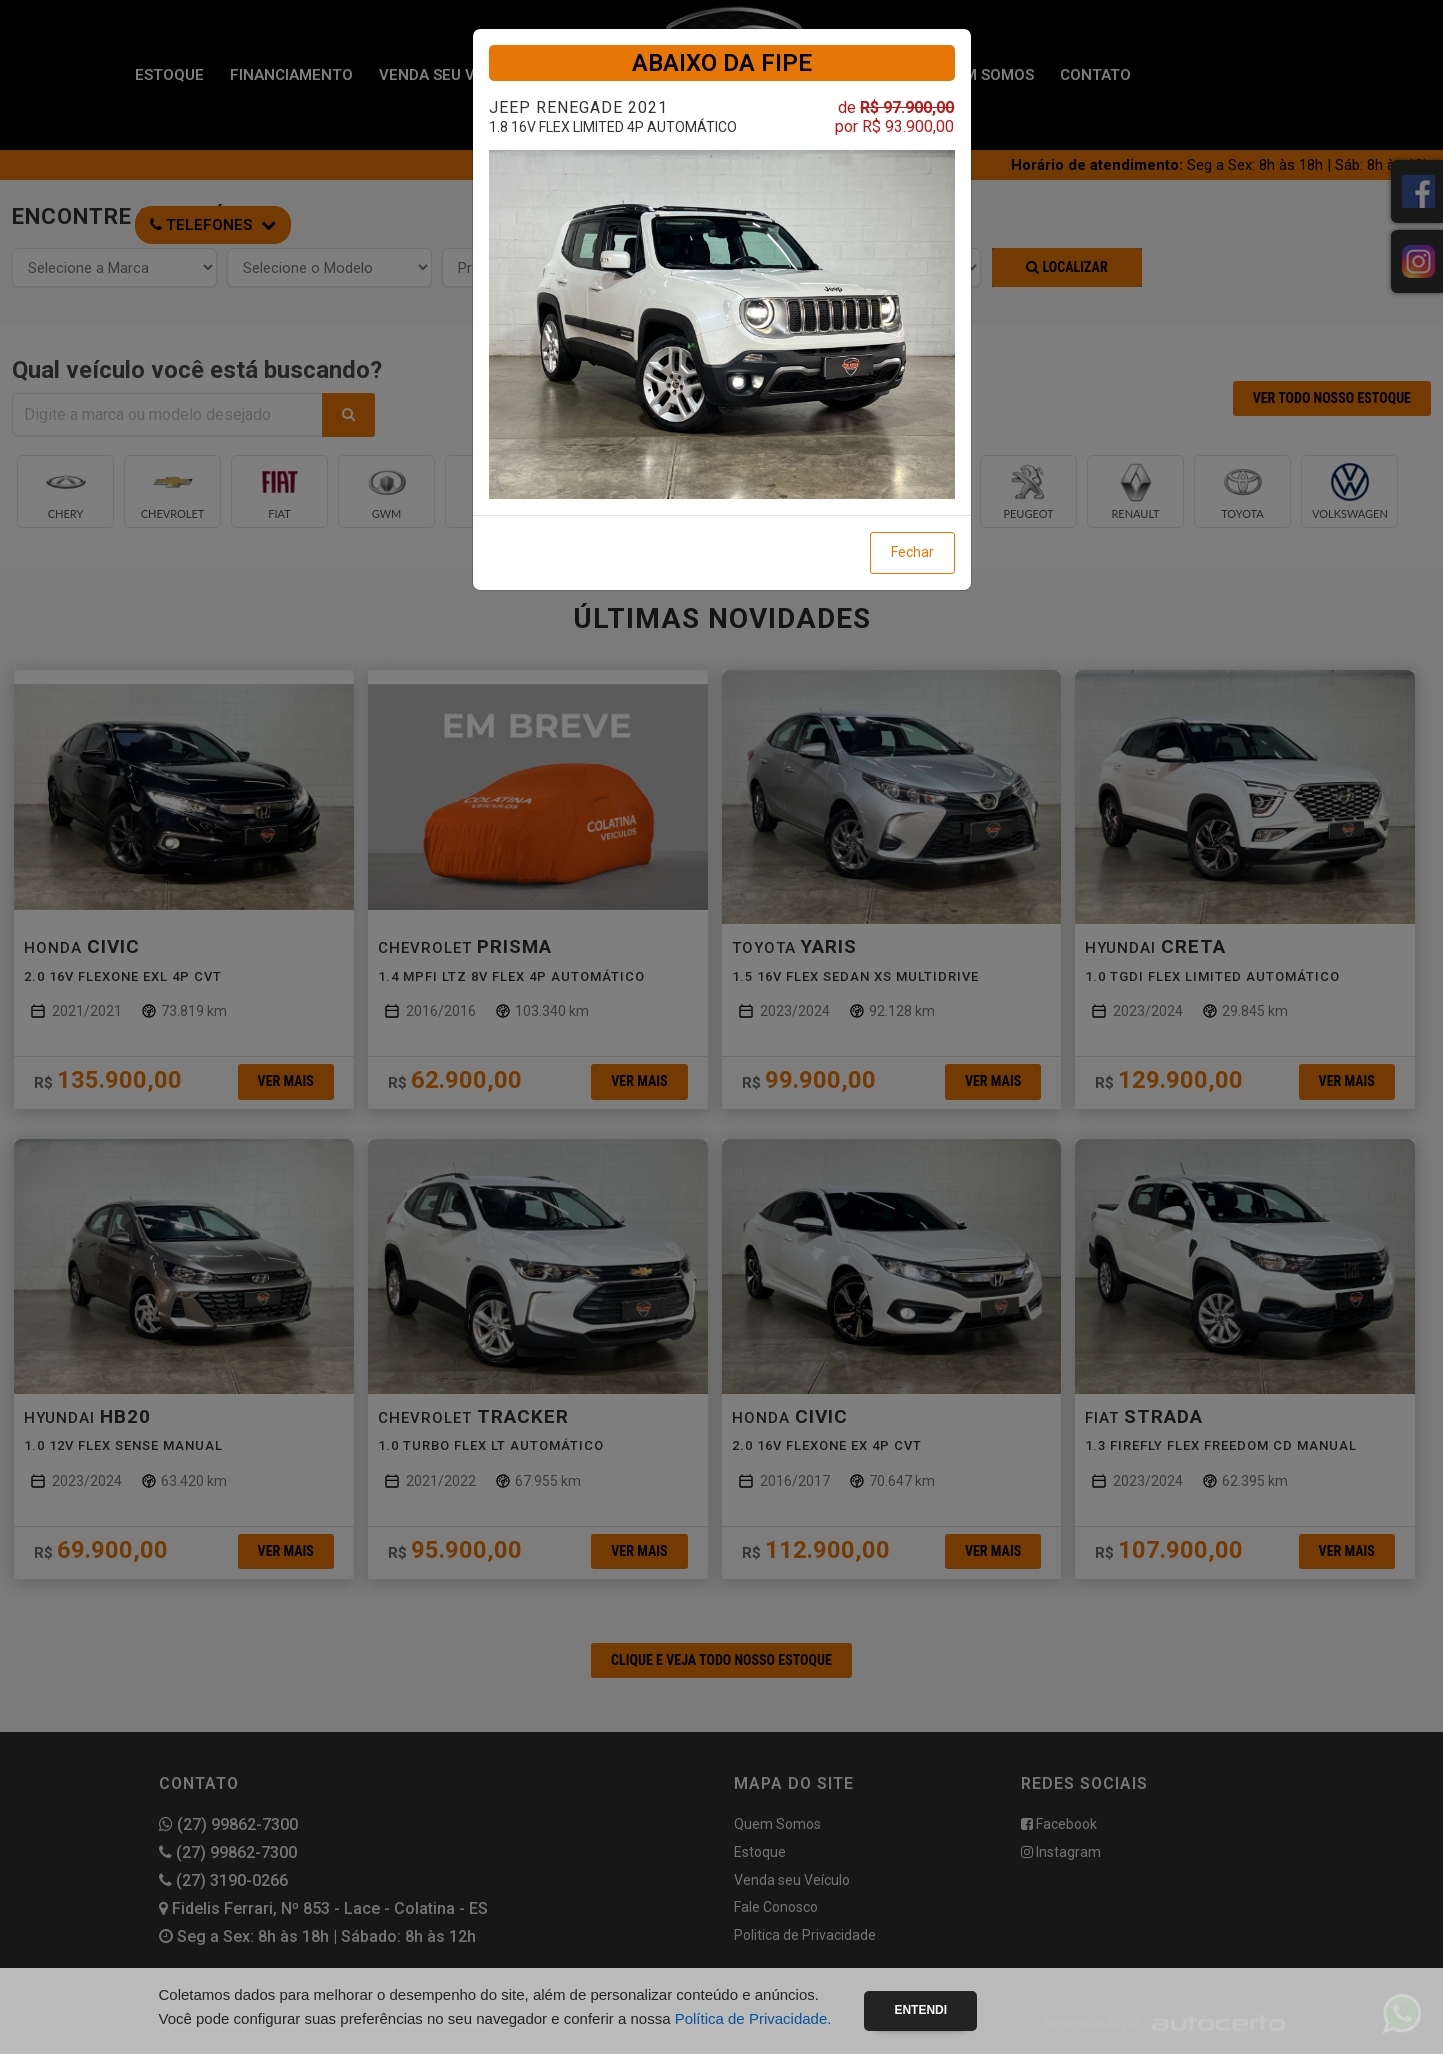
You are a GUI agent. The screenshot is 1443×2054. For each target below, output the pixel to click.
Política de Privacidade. (753, 2018)
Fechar (912, 552)
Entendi (920, 2010)
